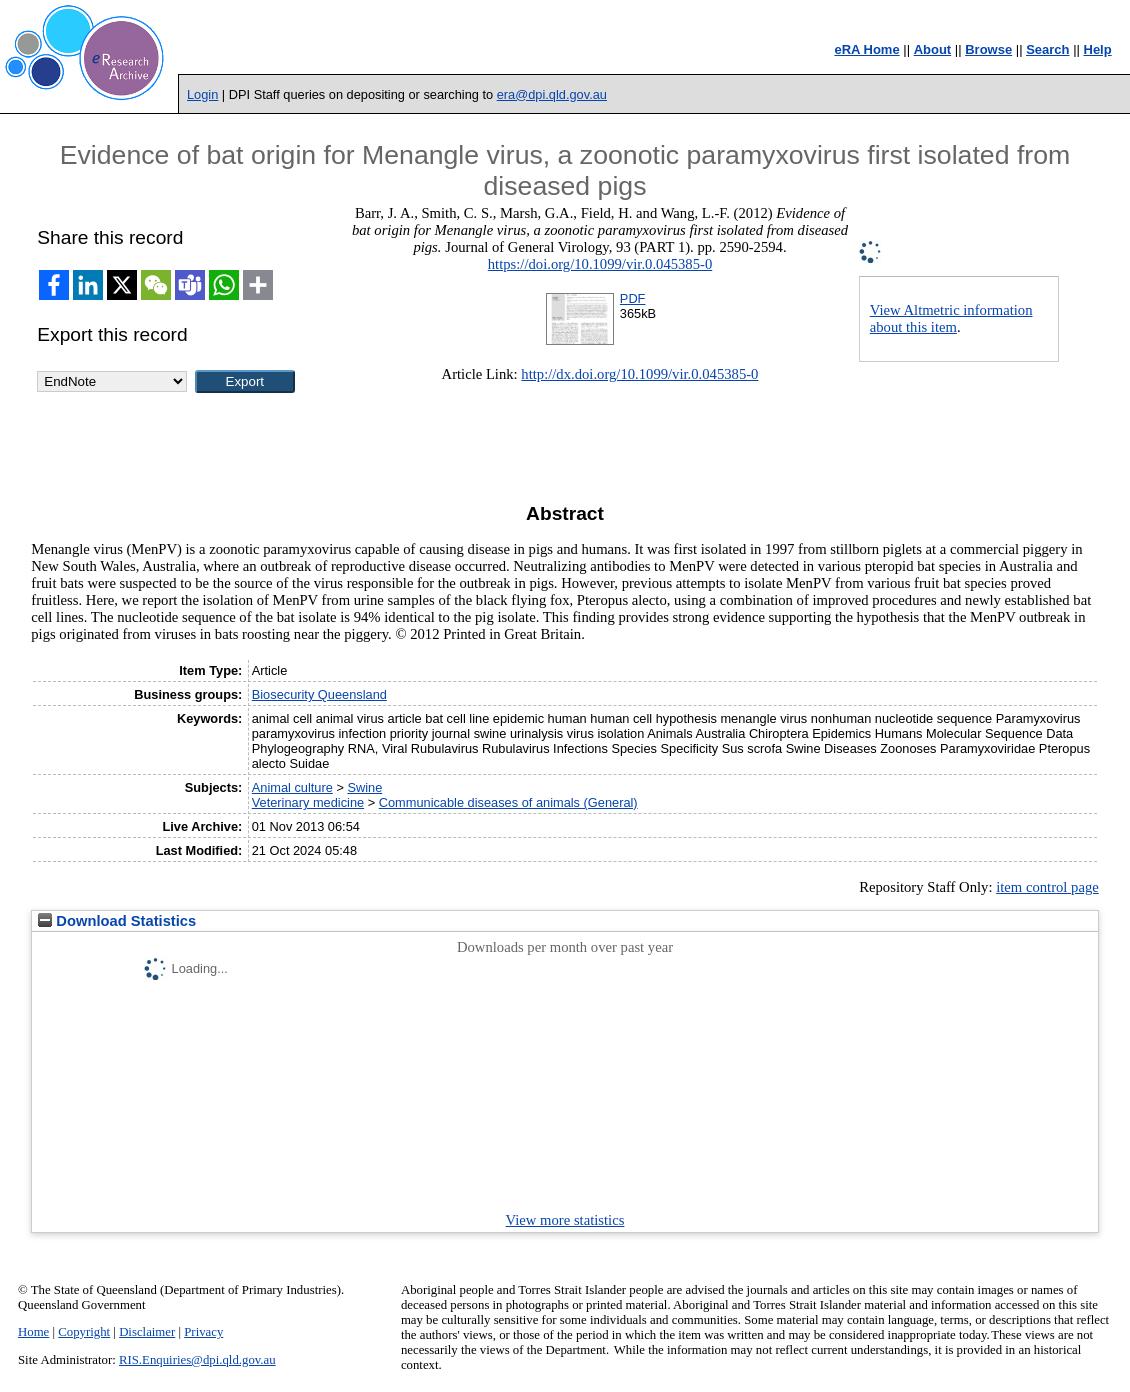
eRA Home (866, 49)
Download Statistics (117, 921)
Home (33, 1332)
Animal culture (292, 787)
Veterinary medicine (308, 802)
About (933, 49)
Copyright (84, 1332)
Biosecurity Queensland (319, 694)
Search (1047, 49)
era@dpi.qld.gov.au (552, 94)
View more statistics (565, 1220)
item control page (1047, 887)
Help (1098, 49)
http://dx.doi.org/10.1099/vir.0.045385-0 (639, 374)
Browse (988, 49)
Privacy (203, 1332)
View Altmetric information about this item (951, 318)
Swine (364, 787)
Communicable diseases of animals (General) (508, 802)
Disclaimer (147, 1332)
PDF (633, 298)
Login (202, 94)
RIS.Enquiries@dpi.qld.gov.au (197, 1360)
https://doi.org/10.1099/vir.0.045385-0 (600, 264)
